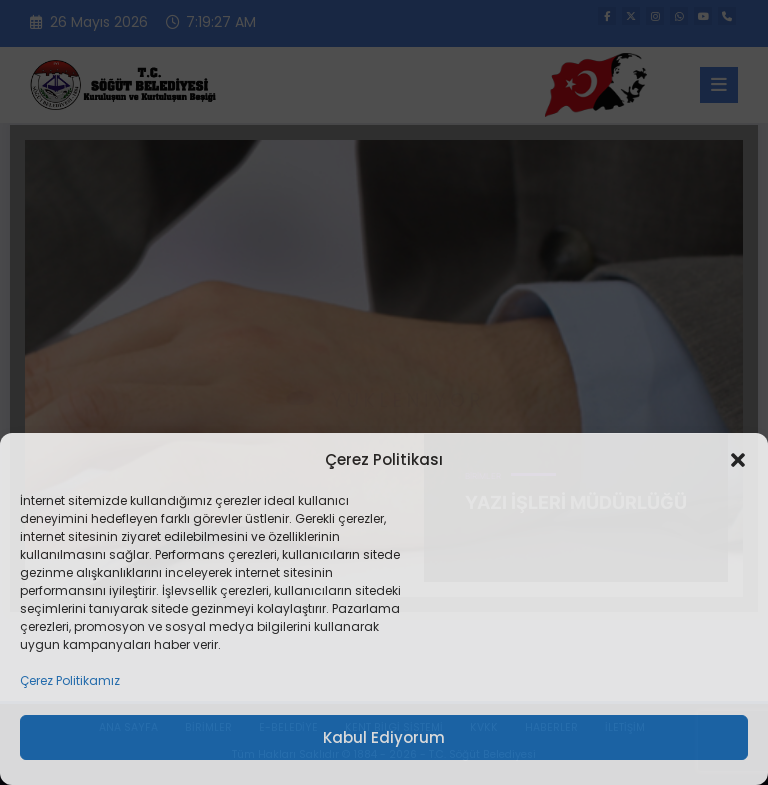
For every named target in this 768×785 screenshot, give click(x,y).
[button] (738, 460)
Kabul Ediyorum (384, 737)
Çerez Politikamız (70, 680)
